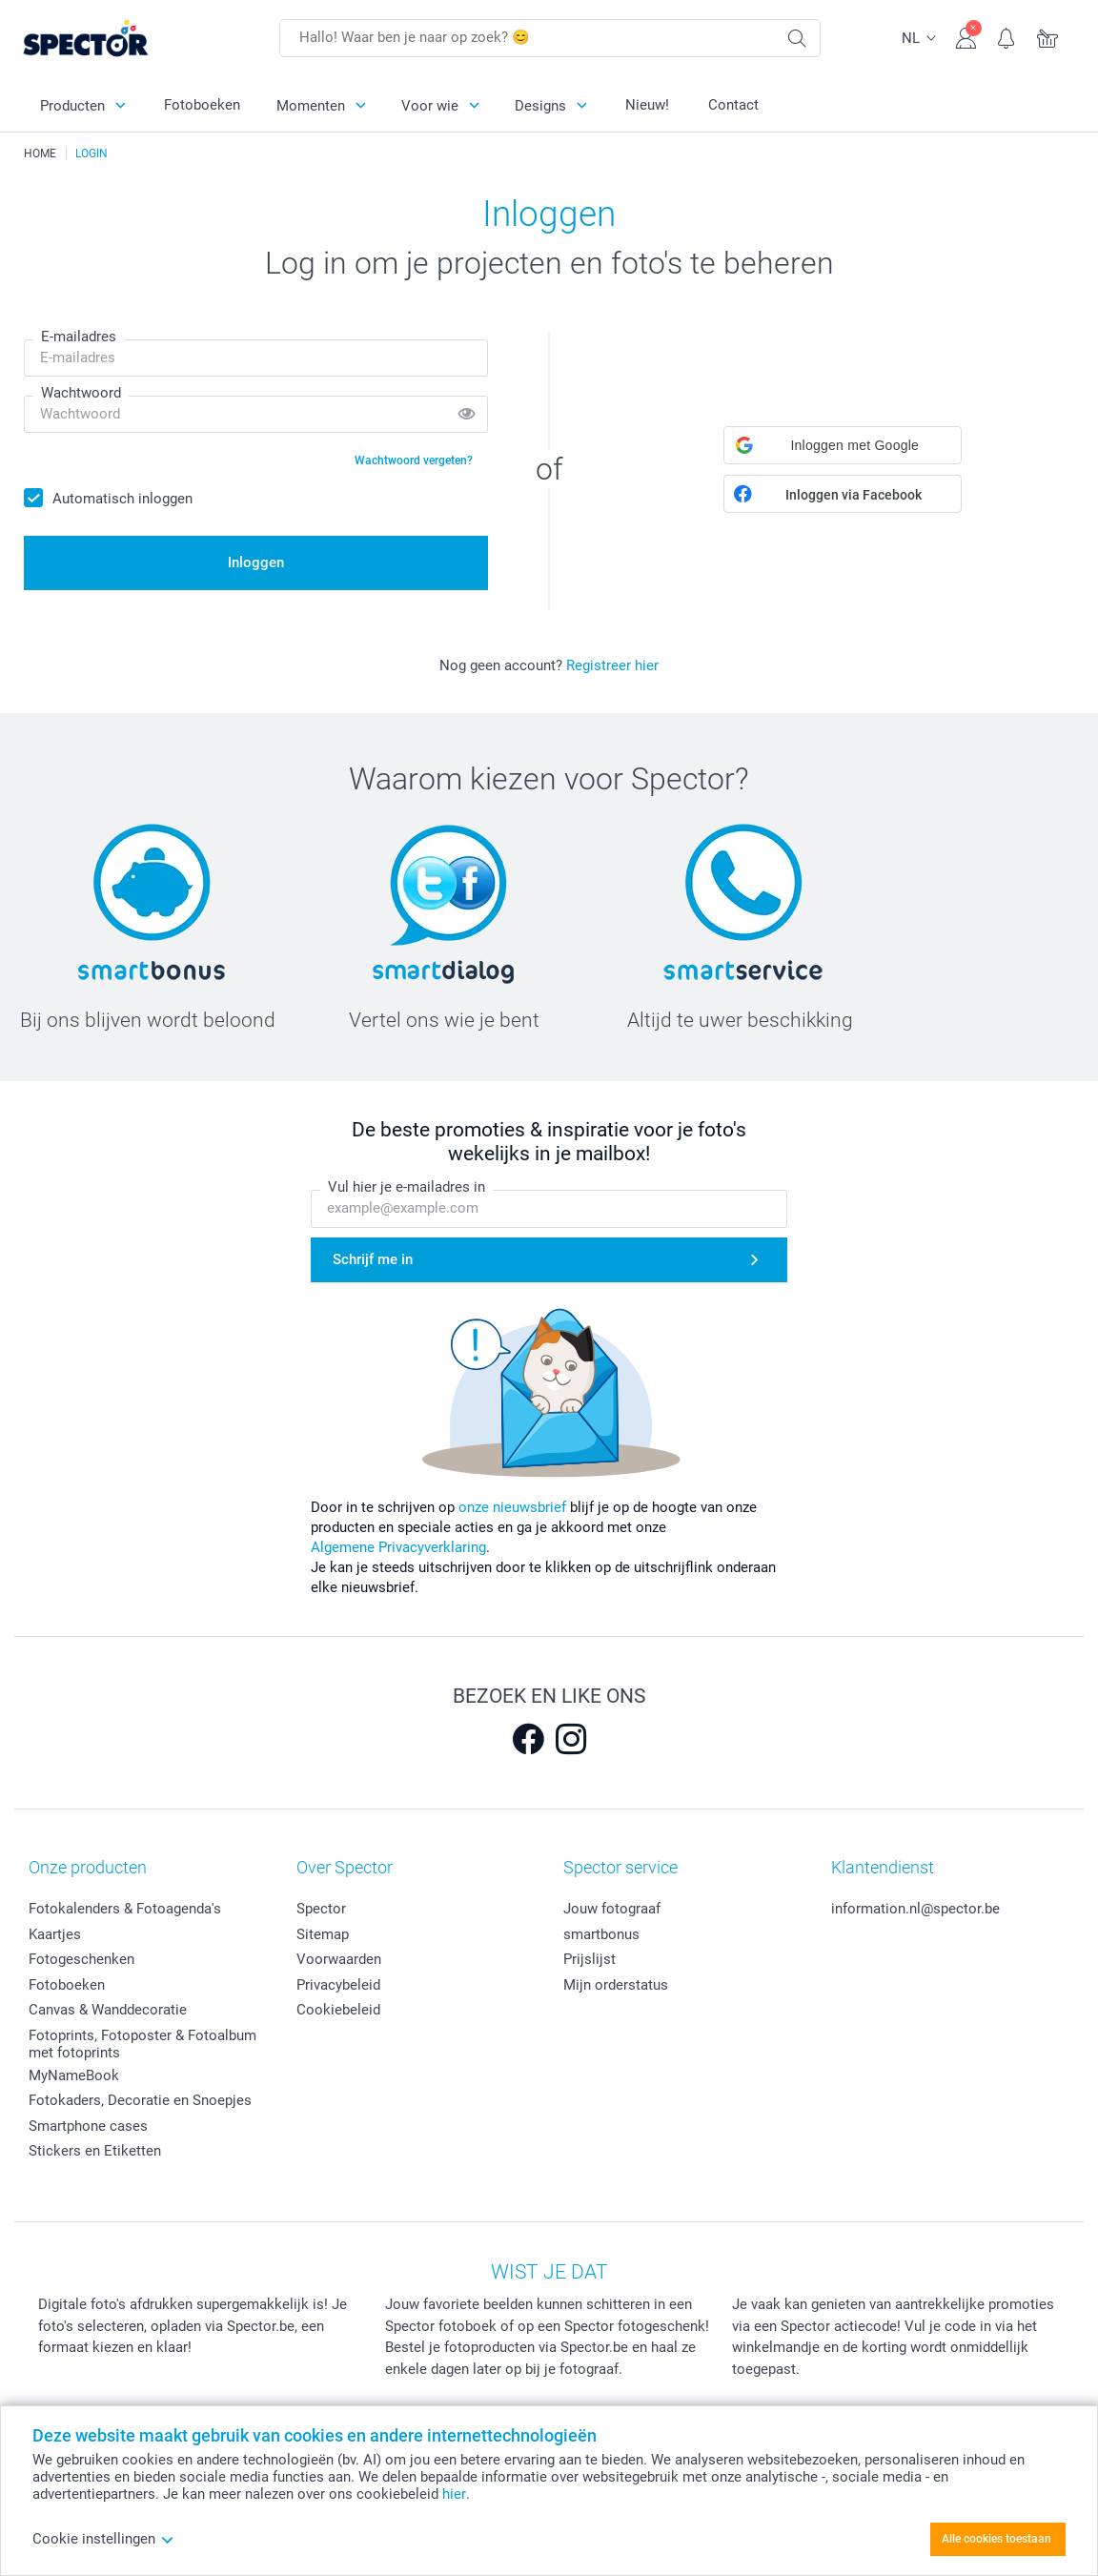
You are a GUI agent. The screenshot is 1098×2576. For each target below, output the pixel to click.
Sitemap (322, 1934)
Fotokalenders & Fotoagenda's (125, 1908)
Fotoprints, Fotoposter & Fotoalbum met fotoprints (142, 2044)
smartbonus (601, 1934)
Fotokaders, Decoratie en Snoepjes (140, 2100)
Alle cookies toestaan (996, 2538)
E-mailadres (78, 336)
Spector (321, 1908)
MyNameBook (74, 2075)
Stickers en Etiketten (95, 2150)
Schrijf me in (373, 1259)
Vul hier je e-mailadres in (406, 1187)
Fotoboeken (202, 104)
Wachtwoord (81, 392)
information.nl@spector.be (915, 1908)
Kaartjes (55, 1934)
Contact (733, 104)
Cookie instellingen (103, 2538)
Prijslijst (589, 1959)
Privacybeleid (338, 1984)
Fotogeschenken (81, 1959)
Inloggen (256, 562)
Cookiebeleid (338, 2009)
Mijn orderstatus (615, 1984)
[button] (842, 445)
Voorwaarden (338, 1959)
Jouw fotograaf (612, 1908)
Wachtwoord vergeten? (414, 460)
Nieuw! (647, 104)
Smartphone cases (88, 2126)
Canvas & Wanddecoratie (108, 2009)
